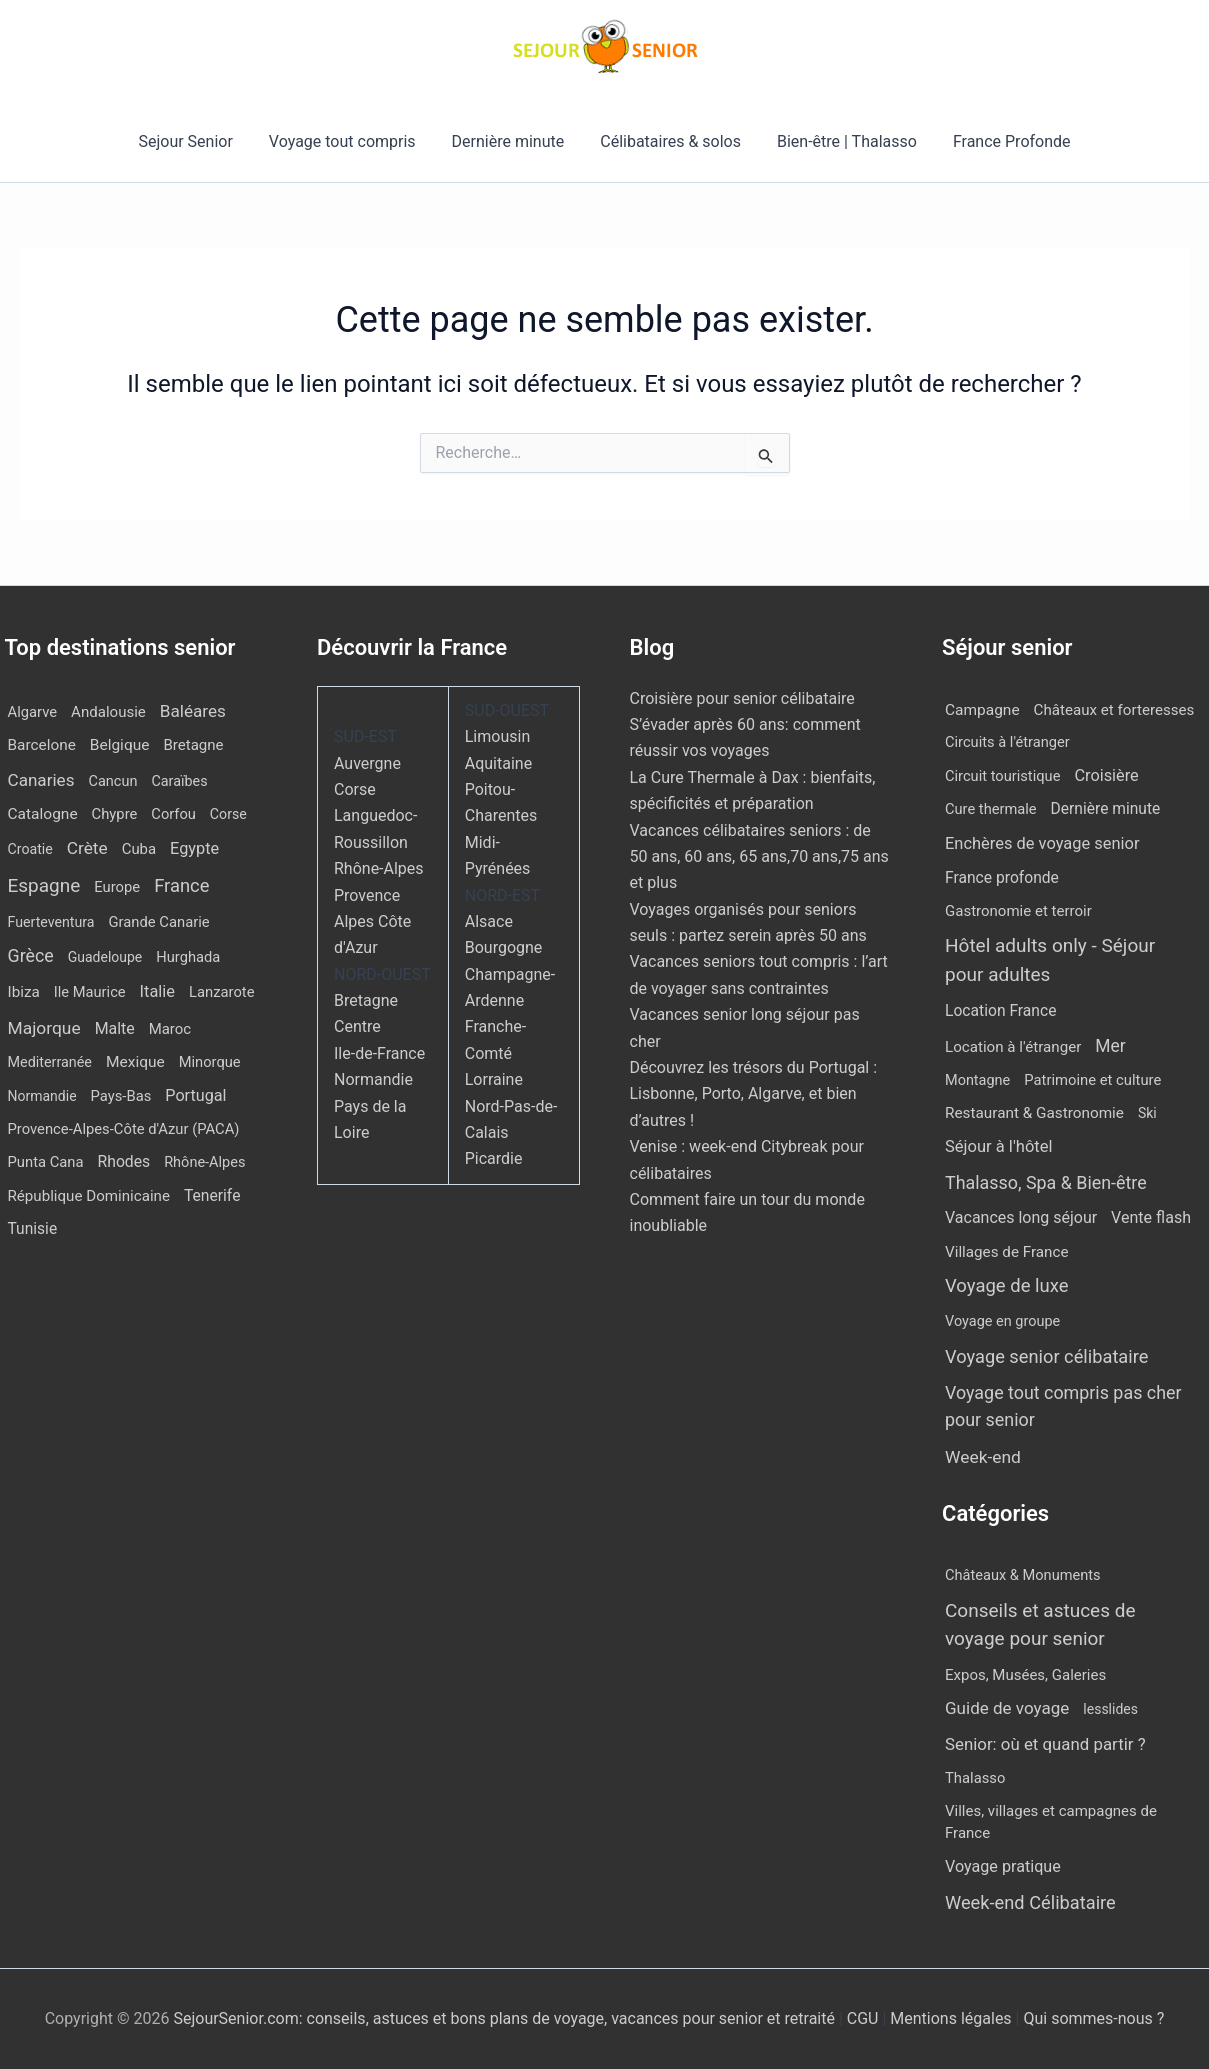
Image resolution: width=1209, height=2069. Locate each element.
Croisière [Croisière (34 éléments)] (1106, 775)
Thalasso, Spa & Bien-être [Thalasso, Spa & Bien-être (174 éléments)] (1046, 1182)
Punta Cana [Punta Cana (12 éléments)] (46, 1162)
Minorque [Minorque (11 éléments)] (210, 1062)
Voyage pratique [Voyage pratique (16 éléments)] (1003, 1866)
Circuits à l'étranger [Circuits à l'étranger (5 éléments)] (1007, 742)
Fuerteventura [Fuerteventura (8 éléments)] (51, 922)
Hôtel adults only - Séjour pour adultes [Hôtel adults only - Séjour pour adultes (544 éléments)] (1050, 960)
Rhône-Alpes (379, 868)
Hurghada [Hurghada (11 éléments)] (188, 957)
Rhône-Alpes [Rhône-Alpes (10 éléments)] (204, 1162)
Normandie (373, 1079)
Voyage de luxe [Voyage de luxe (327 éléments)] (1007, 1286)
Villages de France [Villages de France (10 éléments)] (1007, 1252)
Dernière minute (510, 141)
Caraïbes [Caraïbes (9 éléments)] (179, 781)
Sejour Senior (195, 141)
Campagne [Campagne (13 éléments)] (982, 710)
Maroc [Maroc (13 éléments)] (170, 1029)
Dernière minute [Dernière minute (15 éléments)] (1106, 809)
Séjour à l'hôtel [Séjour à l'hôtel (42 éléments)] (999, 1146)
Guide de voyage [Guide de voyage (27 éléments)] (1007, 1708)
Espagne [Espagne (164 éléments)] (44, 885)
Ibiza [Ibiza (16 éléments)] (24, 992)
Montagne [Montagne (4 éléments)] (977, 1080)
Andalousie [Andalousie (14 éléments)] (108, 712)
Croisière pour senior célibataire (742, 698)
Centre (357, 1026)
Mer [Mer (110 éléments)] (1110, 1046)
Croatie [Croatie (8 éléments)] (30, 849)
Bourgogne (504, 947)
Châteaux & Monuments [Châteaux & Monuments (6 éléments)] (1023, 1575)
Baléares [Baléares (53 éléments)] (193, 711)
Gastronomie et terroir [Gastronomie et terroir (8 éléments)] (1018, 911)
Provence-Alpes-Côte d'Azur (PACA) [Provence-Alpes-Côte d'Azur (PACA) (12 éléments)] (124, 1129)
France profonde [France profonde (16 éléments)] (1002, 877)
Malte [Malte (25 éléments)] (115, 1028)
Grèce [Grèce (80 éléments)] (31, 955)
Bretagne (366, 1000)
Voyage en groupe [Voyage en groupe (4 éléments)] (1002, 1321)
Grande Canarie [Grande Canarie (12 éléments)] (159, 922)
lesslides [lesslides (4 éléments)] (1110, 1709)
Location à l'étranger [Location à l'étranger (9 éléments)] (1013, 1047)
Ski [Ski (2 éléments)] (1147, 1113)
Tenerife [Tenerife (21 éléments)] (212, 1195)
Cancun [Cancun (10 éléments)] (112, 781)
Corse (355, 789)
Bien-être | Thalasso (841, 141)
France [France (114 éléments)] (181, 885)
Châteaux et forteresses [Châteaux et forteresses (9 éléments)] (1114, 710)
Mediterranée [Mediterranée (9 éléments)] (50, 1062)
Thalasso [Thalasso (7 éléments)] (975, 1778)
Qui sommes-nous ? (1093, 2018)
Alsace (489, 921)
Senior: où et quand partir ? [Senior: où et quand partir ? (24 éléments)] (1045, 1744)
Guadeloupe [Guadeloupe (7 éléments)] (105, 957)
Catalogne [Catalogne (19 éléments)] (43, 814)
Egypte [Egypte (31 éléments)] (194, 848)
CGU (865, 2018)
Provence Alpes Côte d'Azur (372, 922)
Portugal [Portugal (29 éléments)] (195, 1095)
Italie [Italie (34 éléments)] (157, 991)
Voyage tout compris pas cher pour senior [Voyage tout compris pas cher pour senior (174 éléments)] (1063, 1406)
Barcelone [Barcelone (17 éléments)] (42, 745)
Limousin (497, 736)
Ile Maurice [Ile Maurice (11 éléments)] (90, 992)
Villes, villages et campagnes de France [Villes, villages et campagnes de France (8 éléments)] (1051, 1822)
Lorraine (494, 1079)
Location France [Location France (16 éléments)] (1000, 1010)
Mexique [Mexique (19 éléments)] (135, 1062)
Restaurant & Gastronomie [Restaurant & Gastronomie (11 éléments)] (1034, 1113)
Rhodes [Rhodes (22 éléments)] (124, 1161)
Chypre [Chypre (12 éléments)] (115, 814)
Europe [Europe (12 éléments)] (117, 887)
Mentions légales (950, 2018)
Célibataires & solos (668, 141)
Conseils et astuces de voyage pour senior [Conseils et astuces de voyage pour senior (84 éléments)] (1040, 1625)
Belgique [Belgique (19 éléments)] (120, 745)
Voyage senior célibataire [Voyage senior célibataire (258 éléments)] (1046, 1356)
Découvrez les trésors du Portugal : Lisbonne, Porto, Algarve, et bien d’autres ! (754, 1094)
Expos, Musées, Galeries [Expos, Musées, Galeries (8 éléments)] (1025, 1675)
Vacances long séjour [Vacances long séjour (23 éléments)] (1021, 1217)
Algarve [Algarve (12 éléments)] (33, 712)
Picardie (494, 1158)
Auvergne (367, 763)
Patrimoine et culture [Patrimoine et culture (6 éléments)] (1092, 1080)
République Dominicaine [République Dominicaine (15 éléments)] (89, 1196)
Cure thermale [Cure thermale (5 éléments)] (991, 809)
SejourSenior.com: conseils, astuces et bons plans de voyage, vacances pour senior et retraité (505, 2018)
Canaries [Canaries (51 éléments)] (41, 780)
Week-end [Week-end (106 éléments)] (983, 1457)
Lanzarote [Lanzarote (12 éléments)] (222, 992)
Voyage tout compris (348, 141)
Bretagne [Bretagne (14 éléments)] (193, 745)
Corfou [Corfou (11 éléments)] (173, 814)
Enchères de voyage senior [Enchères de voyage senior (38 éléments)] (1042, 843)
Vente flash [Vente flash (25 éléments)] (1151, 1217)
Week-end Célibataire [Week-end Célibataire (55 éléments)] (1030, 1902)
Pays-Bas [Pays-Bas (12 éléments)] (121, 1096)
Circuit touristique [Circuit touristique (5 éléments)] (1002, 776)
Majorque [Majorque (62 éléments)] (44, 1028)
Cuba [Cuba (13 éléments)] (139, 849)
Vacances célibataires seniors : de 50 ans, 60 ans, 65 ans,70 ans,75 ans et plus (759, 857)
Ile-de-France (379, 1053)
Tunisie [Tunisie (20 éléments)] (33, 1229)
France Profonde (1002, 141)
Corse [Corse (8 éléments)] (228, 814)
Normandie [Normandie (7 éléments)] (42, 1096)
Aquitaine (498, 763)
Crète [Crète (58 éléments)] (87, 848)
